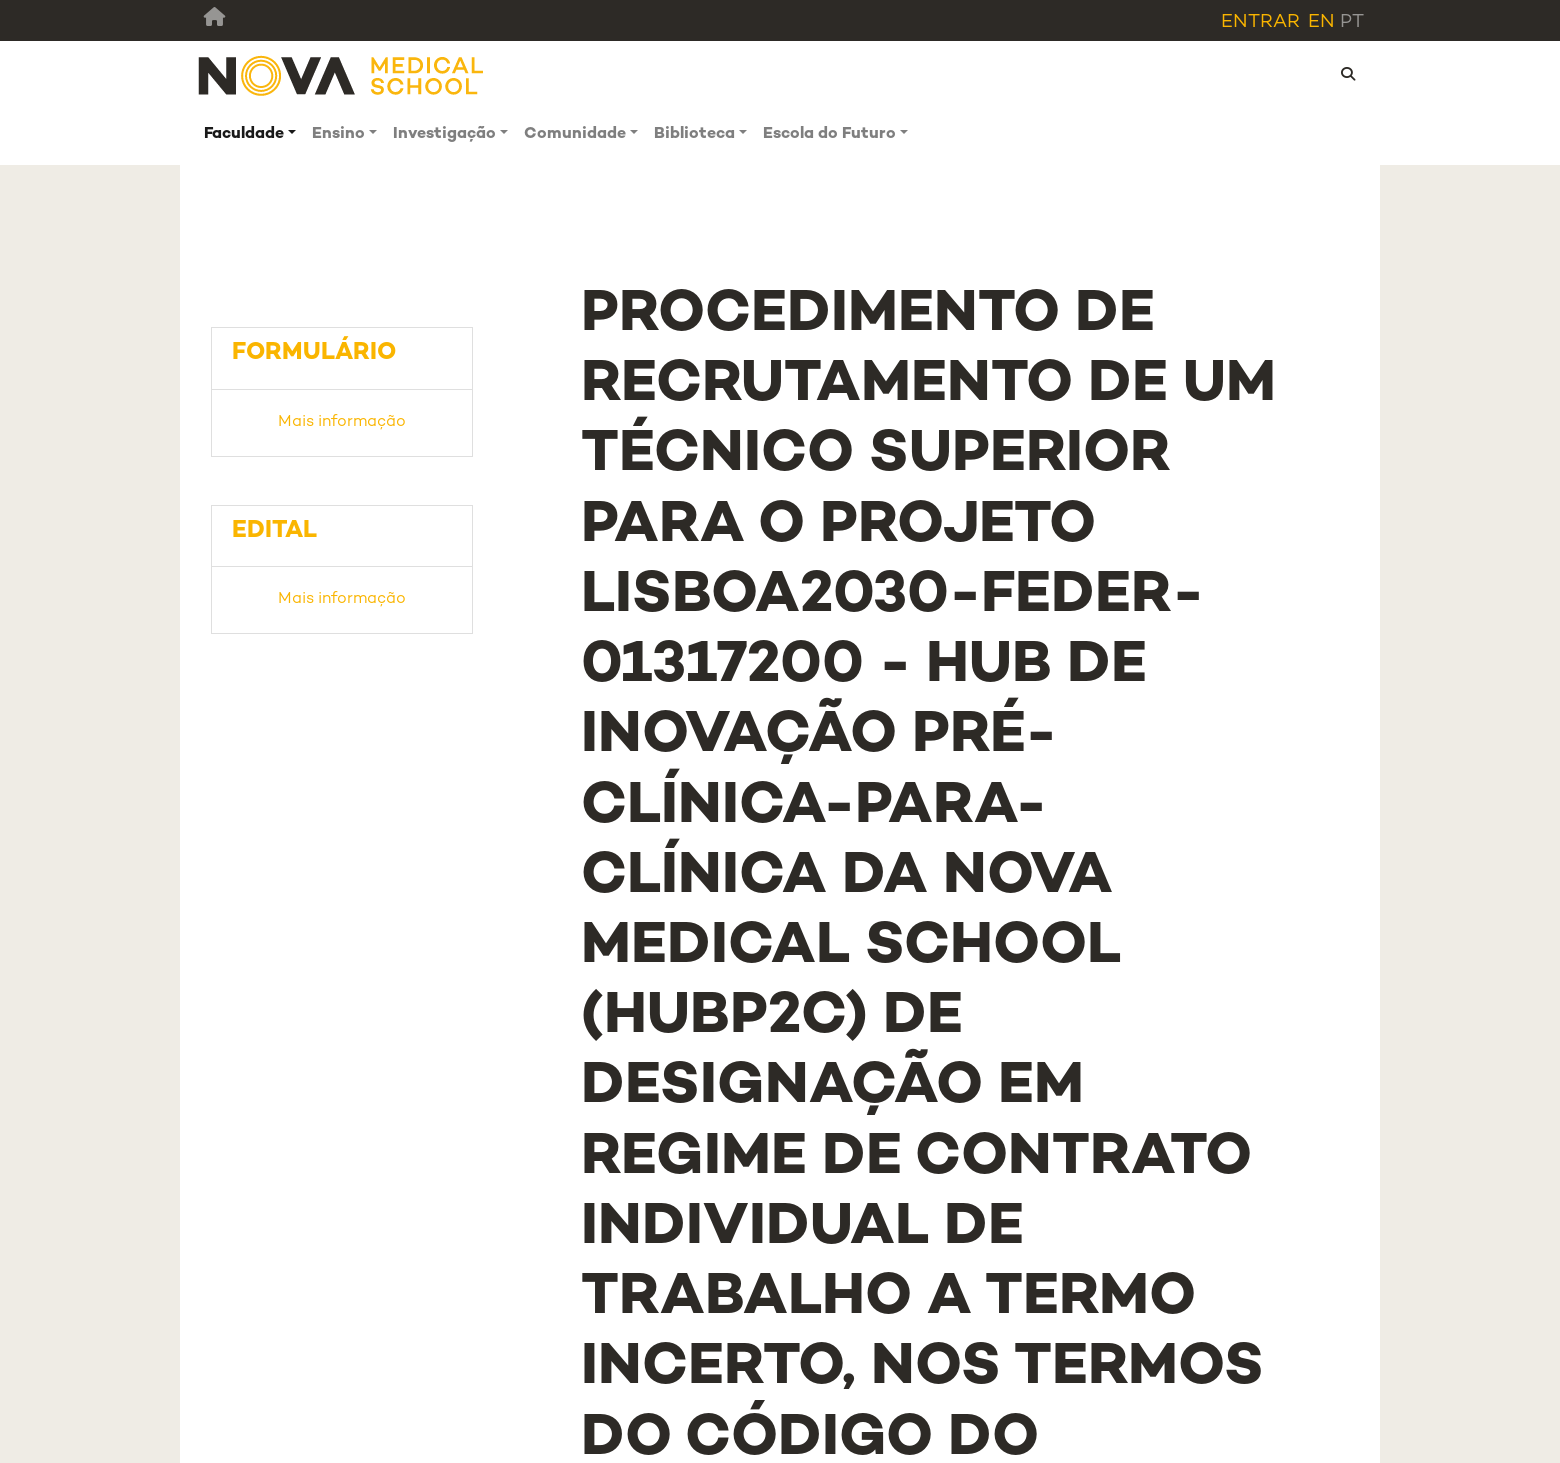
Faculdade (244, 134)
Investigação (444, 134)
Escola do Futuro (829, 134)
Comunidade (575, 134)
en (1321, 22)
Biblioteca (694, 134)
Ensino (338, 134)
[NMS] (342, 74)
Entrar (1260, 22)
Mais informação (342, 422)
